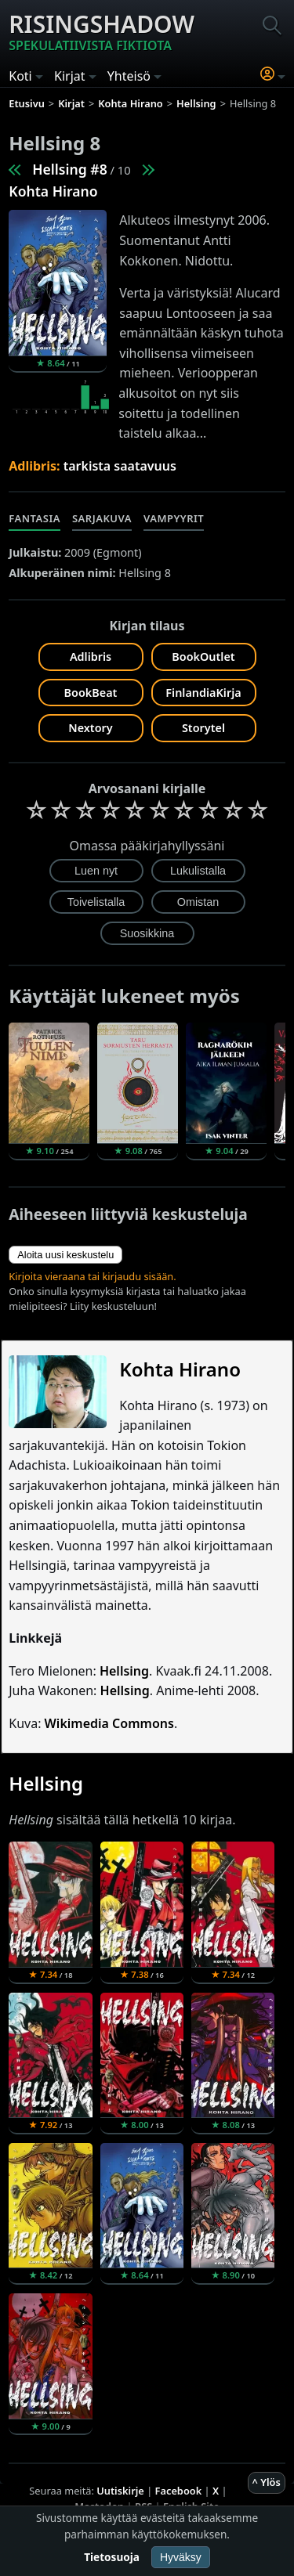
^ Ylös (266, 2482)
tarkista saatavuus (120, 465)
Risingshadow (101, 31)
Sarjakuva (102, 518)
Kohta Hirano (53, 191)
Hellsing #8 (69, 169)
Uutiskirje (120, 2491)
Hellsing (124, 1670)
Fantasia (34, 518)
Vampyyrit (173, 518)
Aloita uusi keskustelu (65, 1255)
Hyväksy (180, 2557)
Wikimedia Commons (109, 1723)
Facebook (178, 2491)
